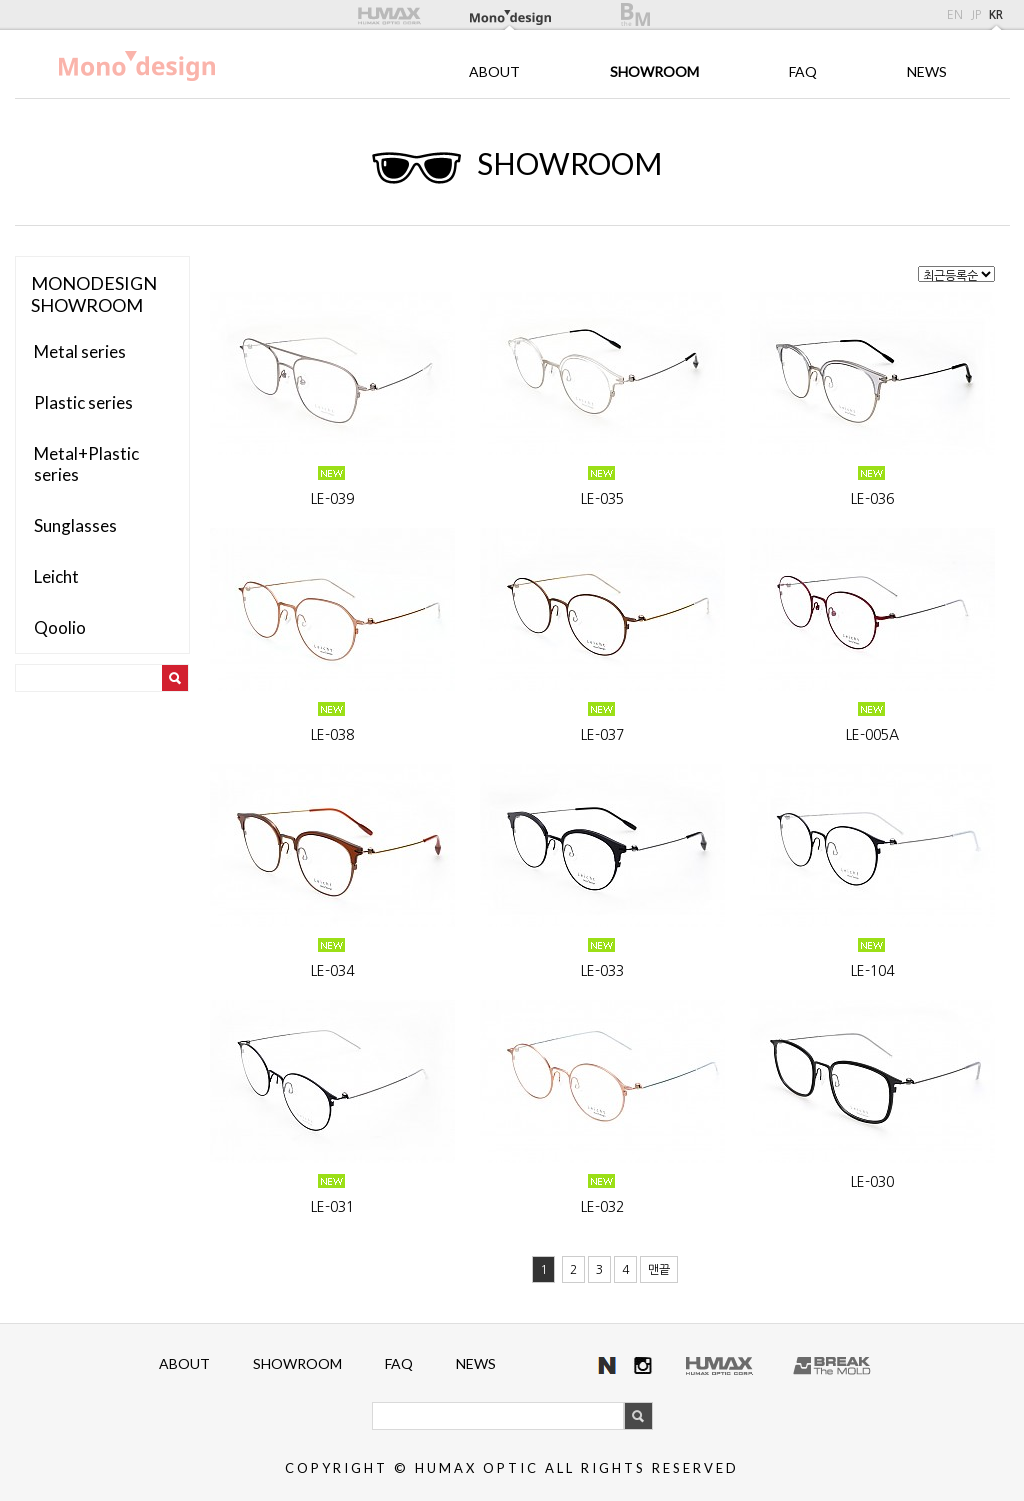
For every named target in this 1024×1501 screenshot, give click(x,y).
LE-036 (872, 499)
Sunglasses (75, 525)
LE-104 (872, 971)
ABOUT (494, 71)
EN (955, 15)
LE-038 (332, 735)
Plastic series (83, 402)
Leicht (56, 576)
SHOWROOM (654, 71)
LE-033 (602, 971)
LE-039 (332, 499)
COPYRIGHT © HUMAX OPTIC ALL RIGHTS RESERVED (512, 1468)
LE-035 (602, 499)
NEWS (927, 71)
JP (976, 15)
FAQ (803, 71)
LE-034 (332, 971)
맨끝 (659, 1270)
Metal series (80, 351)
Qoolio (60, 627)
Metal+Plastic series (86, 464)
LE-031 (332, 1207)
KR (996, 15)
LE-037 (602, 735)
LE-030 (872, 1182)
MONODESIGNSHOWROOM (94, 294)
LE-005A (872, 735)
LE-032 (602, 1207)
